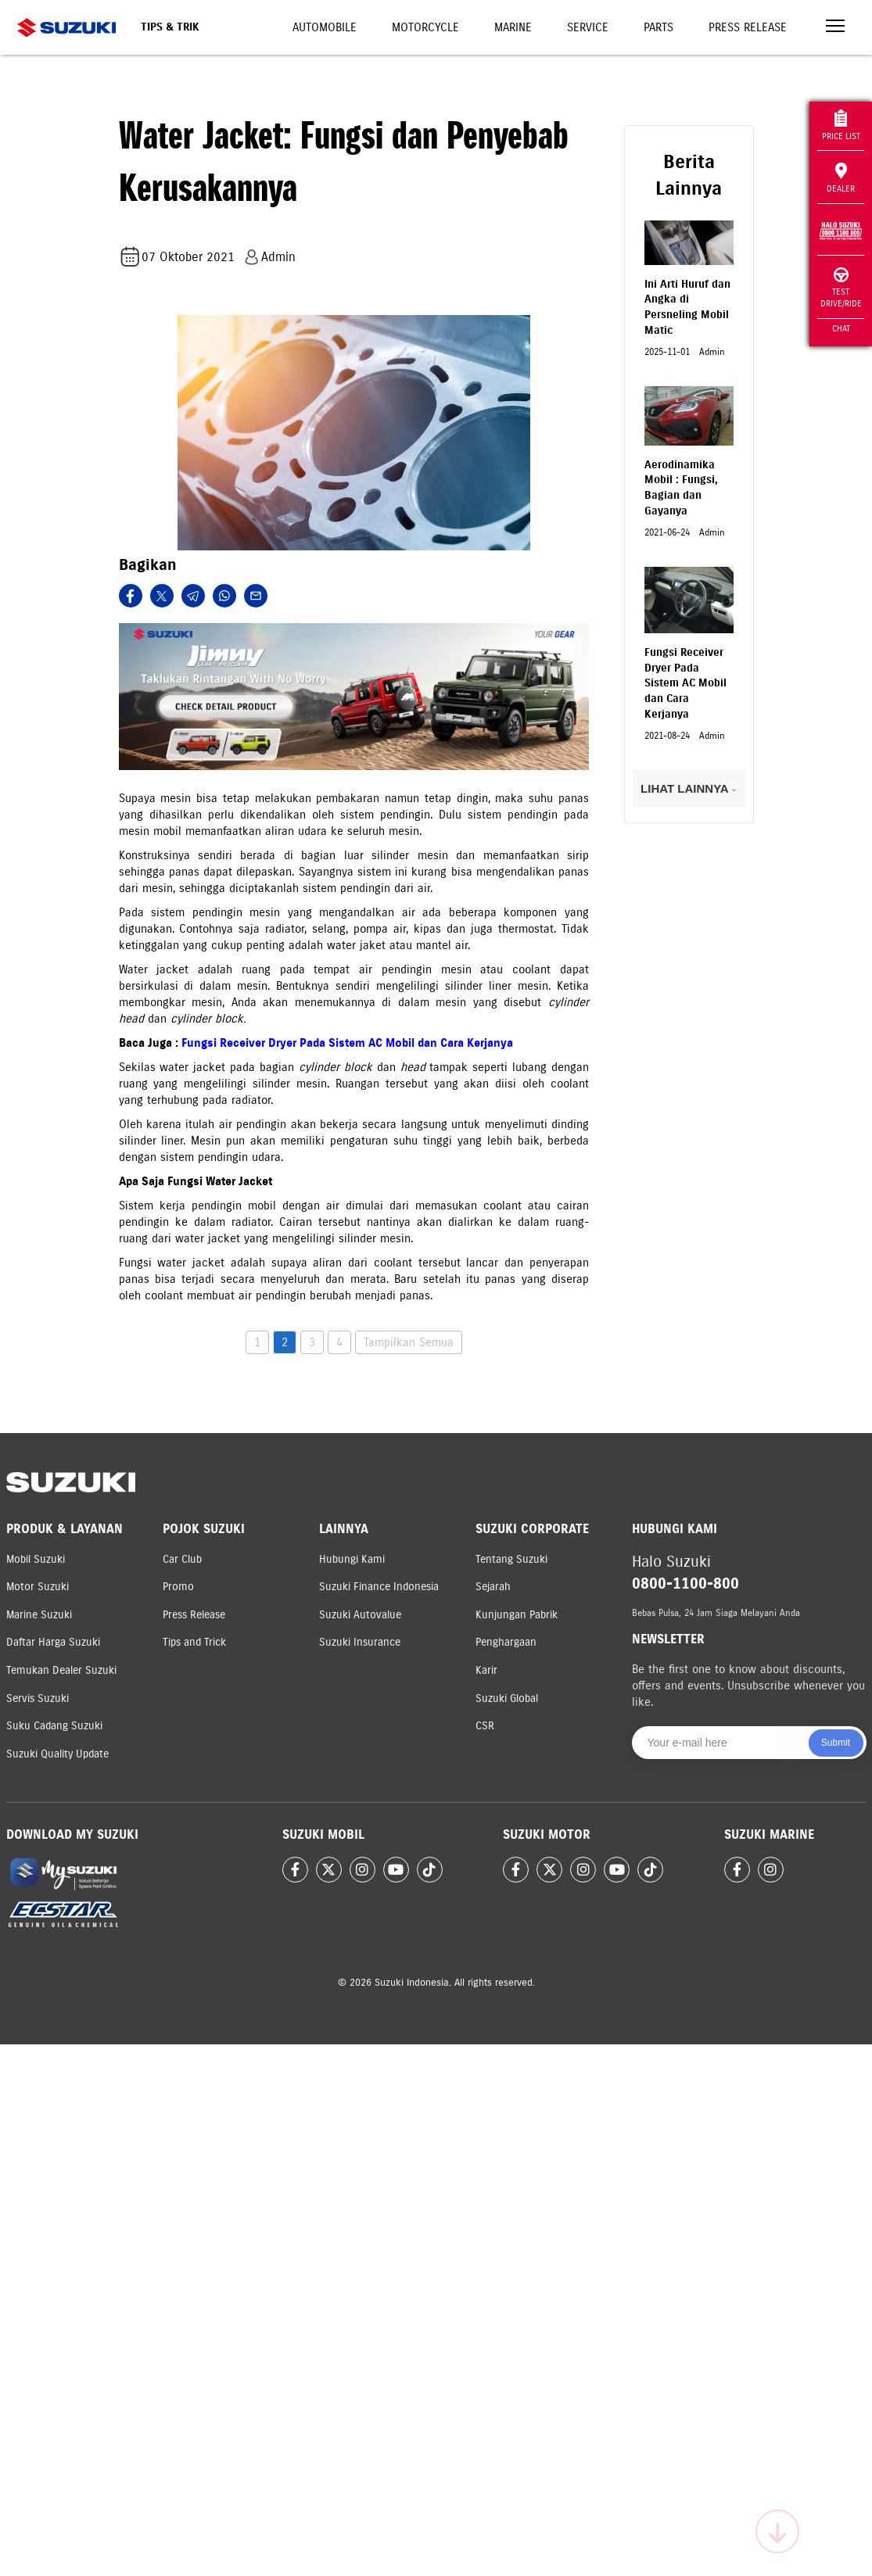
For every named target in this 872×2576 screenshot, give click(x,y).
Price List (841, 125)
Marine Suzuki (39, 1614)
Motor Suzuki (37, 1586)
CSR (484, 1725)
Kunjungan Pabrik (516, 1614)
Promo (178, 1586)
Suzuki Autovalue (360, 1614)
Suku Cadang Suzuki (54, 1725)
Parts (658, 27)
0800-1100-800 (685, 1583)
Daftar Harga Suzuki (53, 1642)
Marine (513, 27)
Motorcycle (425, 27)
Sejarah (493, 1586)
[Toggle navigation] (835, 28)
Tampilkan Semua (409, 1342)
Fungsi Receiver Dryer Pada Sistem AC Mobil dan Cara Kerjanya (347, 1043)
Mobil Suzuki (35, 1559)
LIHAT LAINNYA (689, 788)
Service (587, 27)
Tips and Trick (194, 1642)
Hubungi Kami (352, 1559)
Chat (841, 328)
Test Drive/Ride (841, 288)
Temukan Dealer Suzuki (61, 1670)
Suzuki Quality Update (57, 1754)
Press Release (748, 27)
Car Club (182, 1559)
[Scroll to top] (777, 2531)
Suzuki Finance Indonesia (379, 1586)
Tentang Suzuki (511, 1559)
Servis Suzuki (37, 1698)
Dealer (841, 178)
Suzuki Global (506, 1698)
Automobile (324, 27)
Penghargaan (505, 1642)
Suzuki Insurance (359, 1642)
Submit (835, 1742)
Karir (486, 1670)
